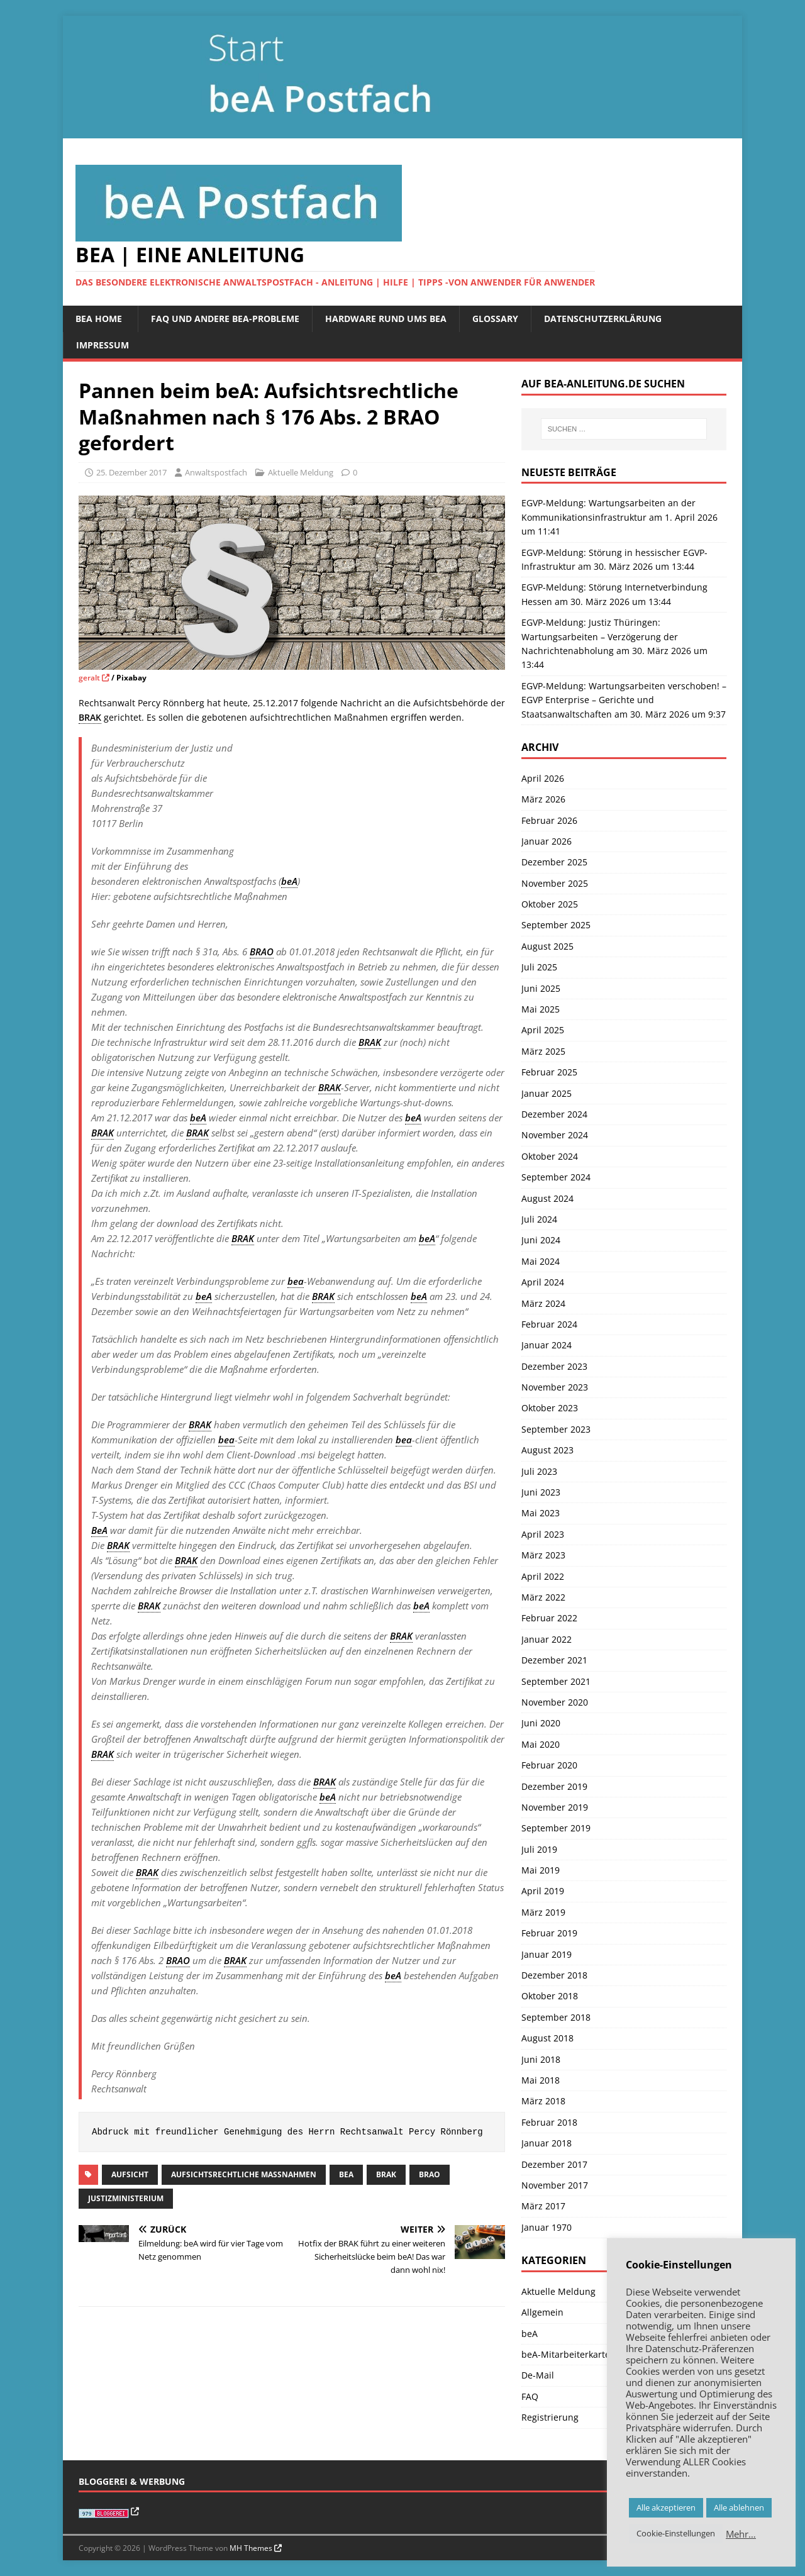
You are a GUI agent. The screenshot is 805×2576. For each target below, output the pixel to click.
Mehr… (741, 2534)
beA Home (98, 319)
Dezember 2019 (554, 1786)
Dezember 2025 (554, 862)
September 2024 (556, 1177)
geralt (89, 677)
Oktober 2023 (549, 1408)
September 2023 (556, 1429)
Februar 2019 (549, 1933)
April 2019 (542, 1891)
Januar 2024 (546, 1345)
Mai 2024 (540, 1261)
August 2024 (547, 1198)
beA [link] (289, 881)
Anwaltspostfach (216, 472)
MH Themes (251, 2548)
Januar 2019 (546, 1954)
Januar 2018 (546, 2143)
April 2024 (542, 1282)
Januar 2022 (546, 1639)
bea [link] (295, 1281)
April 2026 (542, 778)
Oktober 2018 (549, 1996)
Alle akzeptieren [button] (666, 2507)
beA (346, 2174)
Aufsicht (129, 2174)
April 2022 (542, 1576)
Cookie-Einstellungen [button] (675, 2533)
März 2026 (543, 799)
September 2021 (556, 1681)
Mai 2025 (540, 1009)
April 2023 (542, 1534)
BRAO (429, 2174)
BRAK (386, 2174)
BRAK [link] (90, 717)
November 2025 (554, 883)
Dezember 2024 (554, 1114)
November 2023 (554, 1387)
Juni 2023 (540, 1492)
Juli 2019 (539, 1849)
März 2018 (543, 2101)
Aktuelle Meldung (300, 472)
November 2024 (554, 1135)
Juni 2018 (540, 2059)
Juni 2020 (540, 1723)
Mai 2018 (540, 2080)
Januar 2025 (546, 1093)
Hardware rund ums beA (386, 319)
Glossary (495, 319)
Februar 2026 (549, 820)
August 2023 (547, 1450)
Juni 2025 (540, 988)
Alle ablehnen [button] (739, 2507)
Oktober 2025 (549, 904)
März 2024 (543, 1303)
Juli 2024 (539, 1219)
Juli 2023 (539, 1471)
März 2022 (543, 1597)
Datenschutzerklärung (603, 319)
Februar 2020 (549, 1765)
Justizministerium (126, 2198)
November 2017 (554, 2185)
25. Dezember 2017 (131, 472)
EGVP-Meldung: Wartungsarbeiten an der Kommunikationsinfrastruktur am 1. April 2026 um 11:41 (619, 517)
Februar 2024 (549, 1324)
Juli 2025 (539, 967)
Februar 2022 (549, 1618)
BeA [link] (99, 1530)
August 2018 (547, 2038)
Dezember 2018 (554, 1975)
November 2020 (554, 1702)
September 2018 (556, 2017)
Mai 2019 (540, 1870)
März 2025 (543, 1051)
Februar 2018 (549, 2122)
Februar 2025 (549, 1072)
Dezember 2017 (554, 2164)
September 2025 (556, 925)
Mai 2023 (540, 1513)
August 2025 (547, 946)
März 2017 (543, 2206)
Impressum (102, 345)
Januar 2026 (546, 841)
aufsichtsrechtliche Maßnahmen (243, 2174)
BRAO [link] (262, 951)
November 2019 (554, 1807)
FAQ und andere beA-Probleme (225, 319)
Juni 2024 (540, 1240)
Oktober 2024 (549, 1156)
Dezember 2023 (554, 1366)
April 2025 (542, 1030)
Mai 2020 (540, 1744)
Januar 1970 (546, 2227)
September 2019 (556, 1828)
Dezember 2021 (554, 1660)
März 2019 (543, 1912)
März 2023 (543, 1555)
